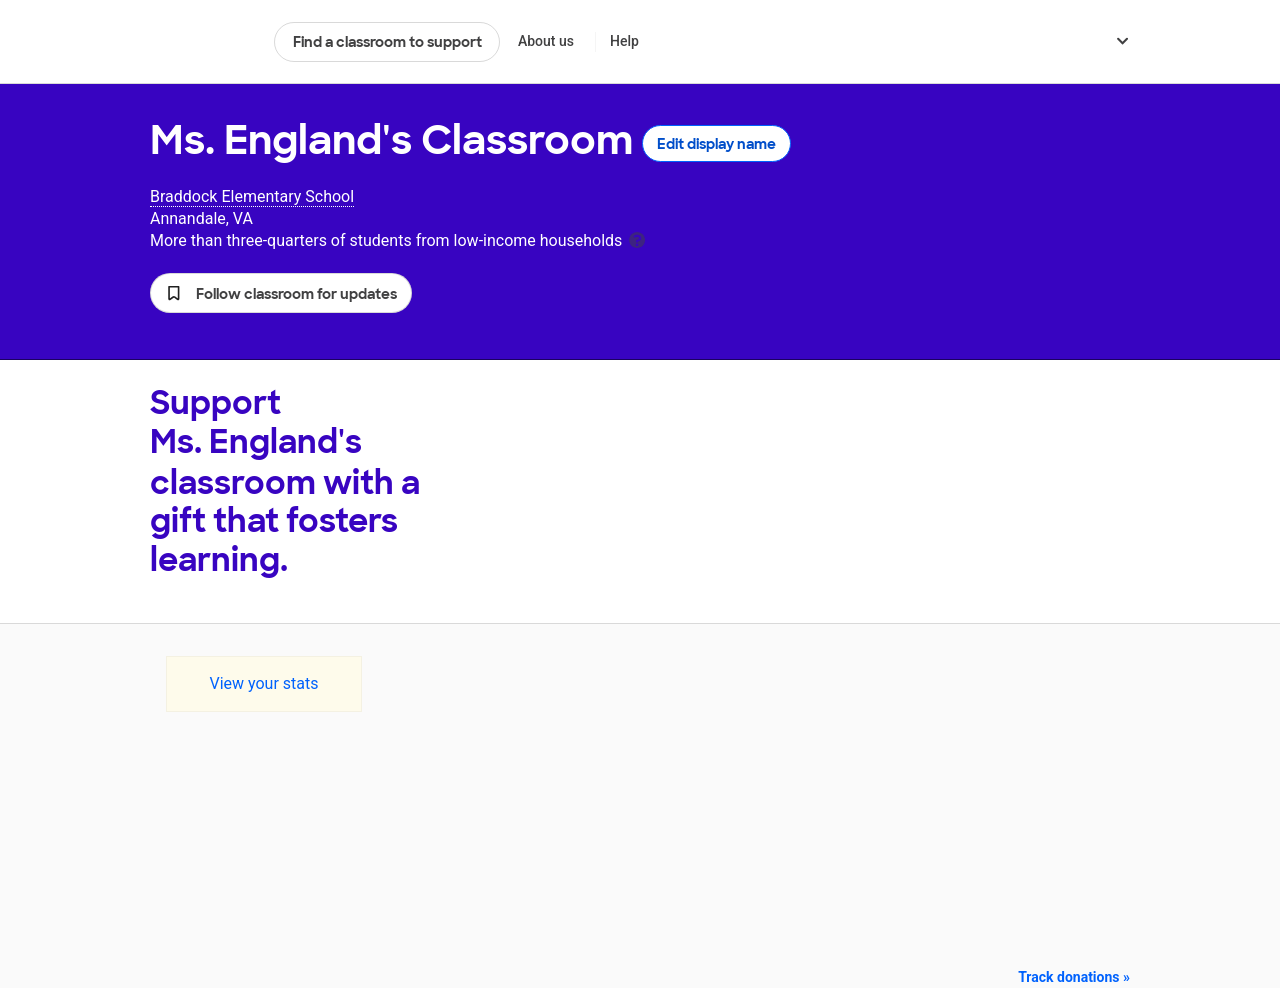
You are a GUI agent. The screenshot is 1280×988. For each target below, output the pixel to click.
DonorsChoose (203, 42)
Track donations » (1074, 977)
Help (624, 41)
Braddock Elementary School (252, 196)
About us (546, 41)
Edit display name (716, 144)
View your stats (263, 683)
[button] (281, 293)
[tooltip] (637, 238)
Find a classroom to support (387, 42)
